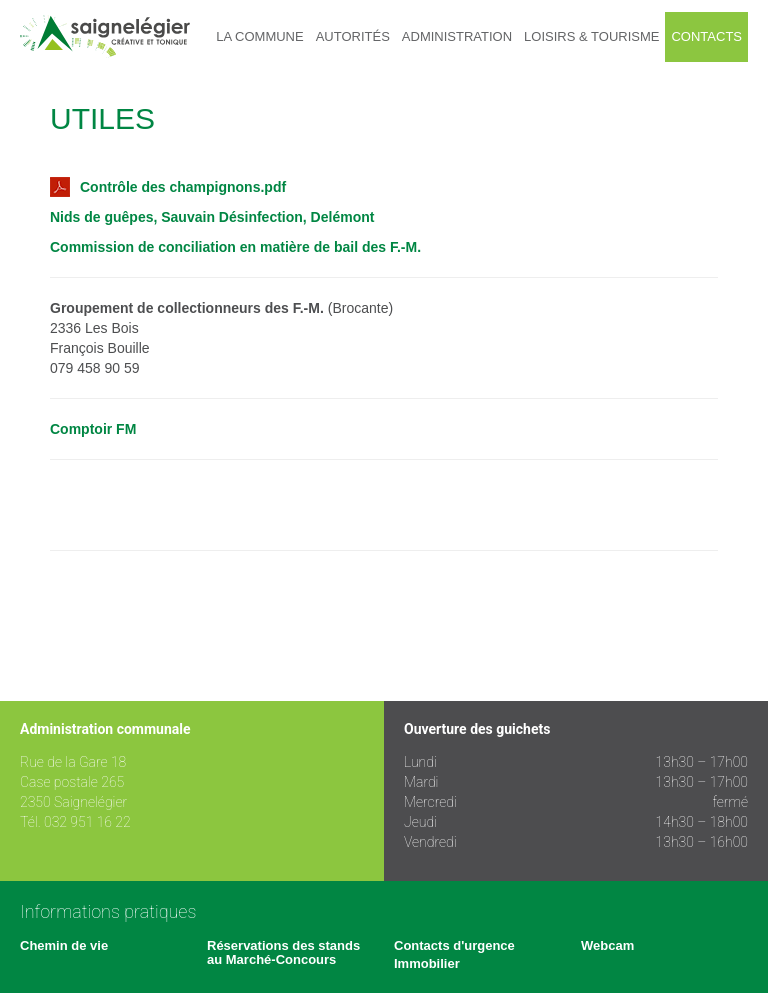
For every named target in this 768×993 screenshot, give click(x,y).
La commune (259, 36)
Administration (457, 36)
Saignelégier (105, 36)
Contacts (706, 36)
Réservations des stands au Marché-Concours (283, 952)
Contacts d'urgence (454, 945)
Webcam (607, 945)
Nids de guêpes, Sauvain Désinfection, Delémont (212, 217)
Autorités (353, 36)
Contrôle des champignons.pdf (168, 187)
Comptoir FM (93, 429)
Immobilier (427, 963)
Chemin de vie (64, 945)
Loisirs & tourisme (591, 36)
